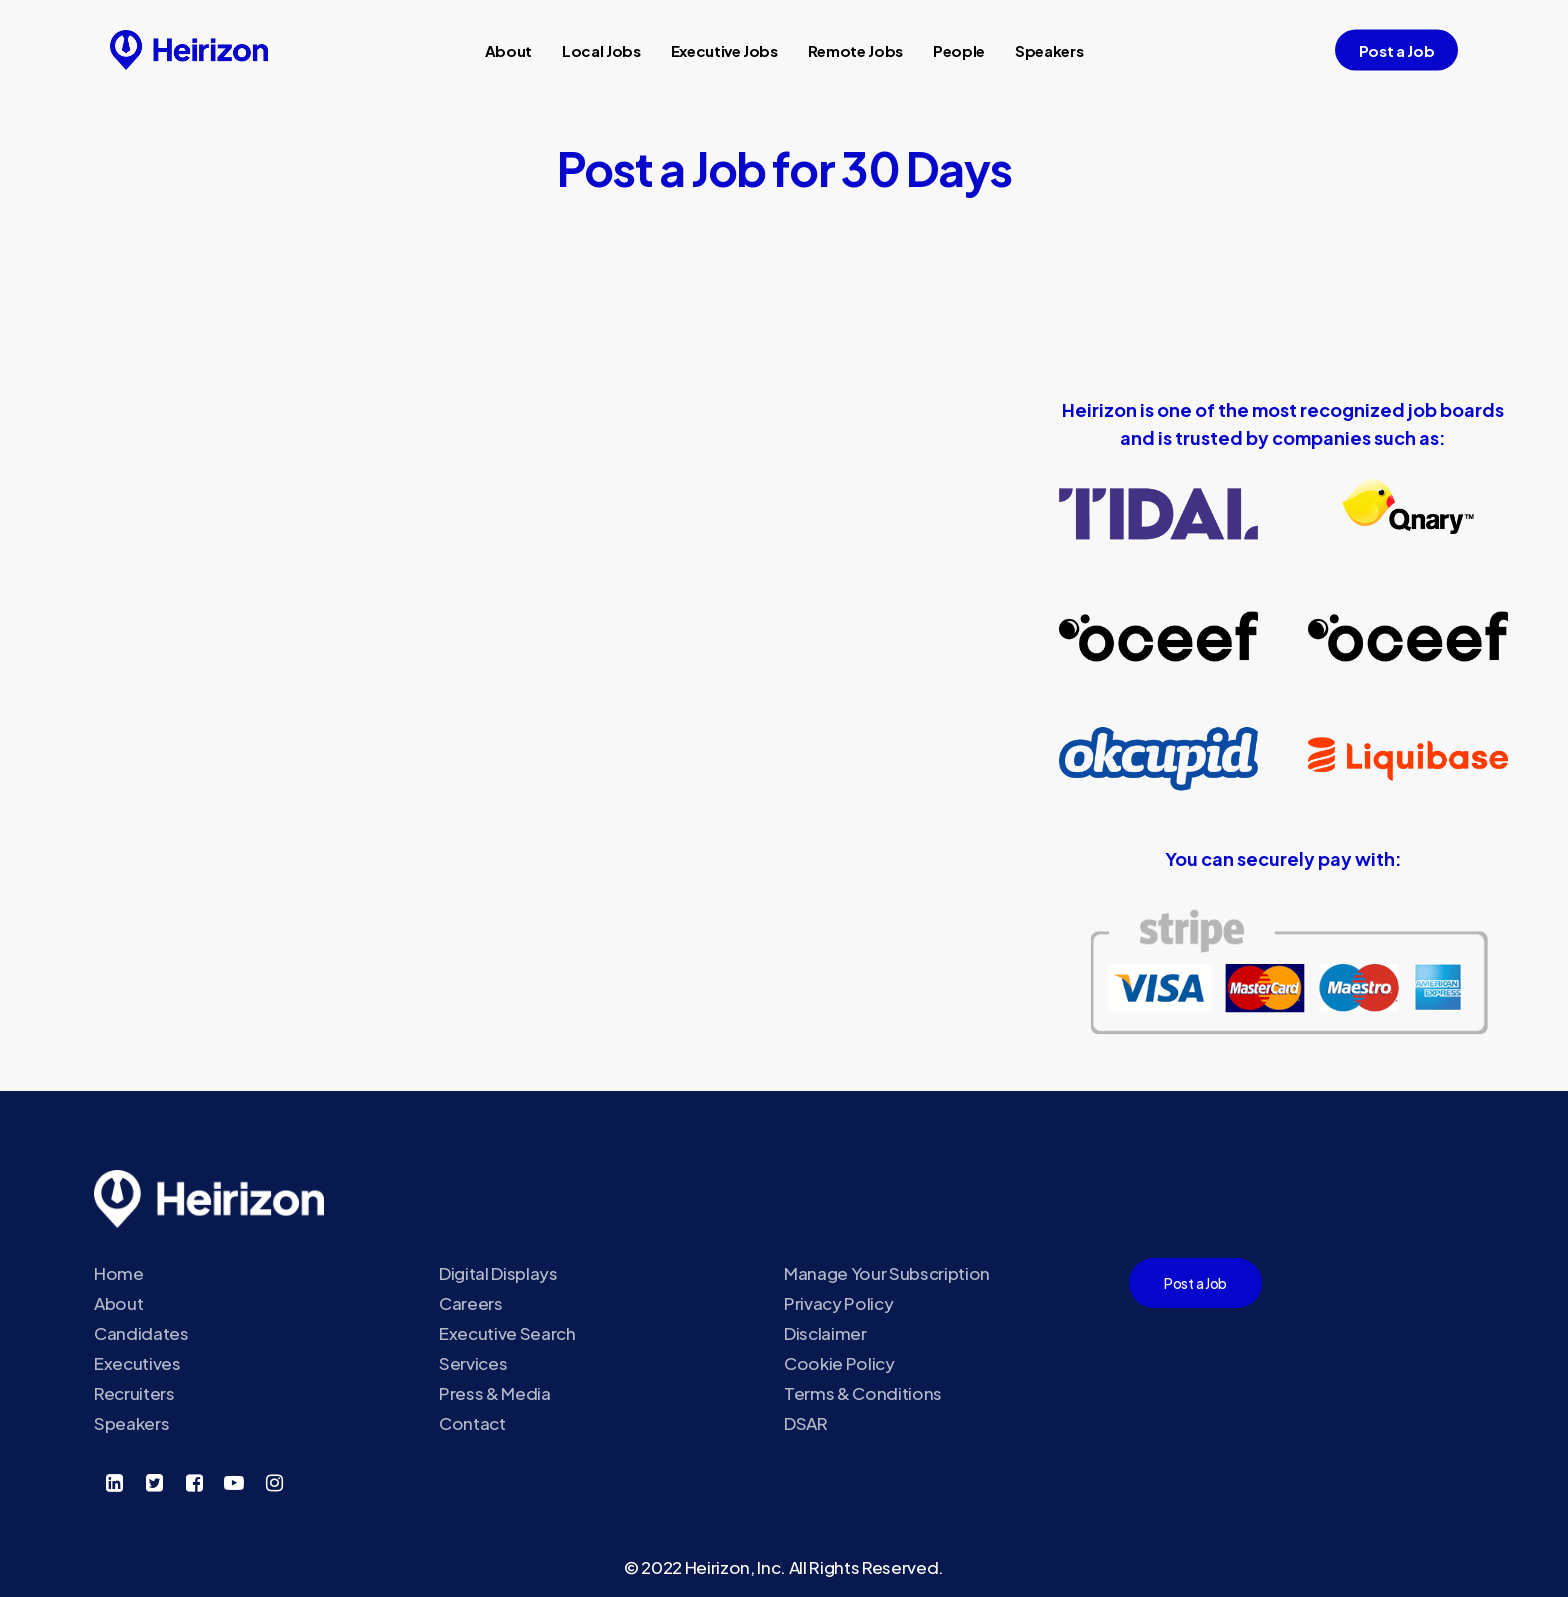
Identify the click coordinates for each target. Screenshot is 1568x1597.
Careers (471, 1303)
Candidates (141, 1333)
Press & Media (495, 1393)
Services (473, 1363)
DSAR (806, 1423)
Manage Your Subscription (887, 1273)
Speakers (131, 1423)
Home (119, 1273)
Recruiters (134, 1393)
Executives (137, 1363)
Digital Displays (498, 1273)
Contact (472, 1423)
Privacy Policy (838, 1303)
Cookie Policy (839, 1363)
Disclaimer (825, 1333)
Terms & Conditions (863, 1393)
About (118, 1303)
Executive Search (507, 1333)
